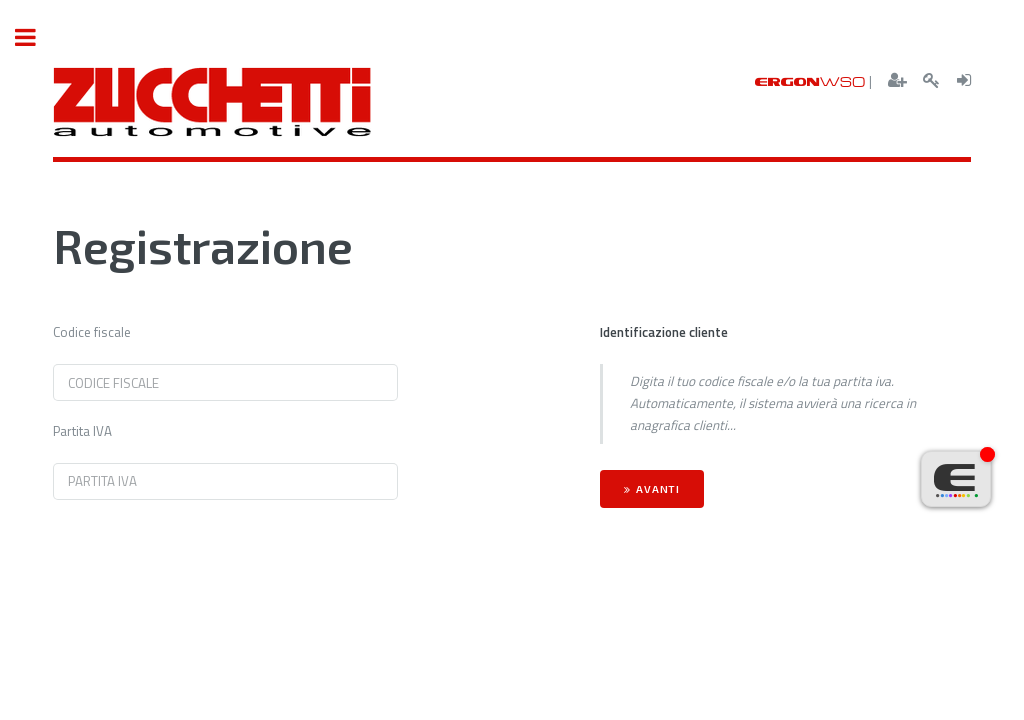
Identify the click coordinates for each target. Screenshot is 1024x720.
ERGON (810, 81)
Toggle (36, 37)
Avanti (658, 488)
